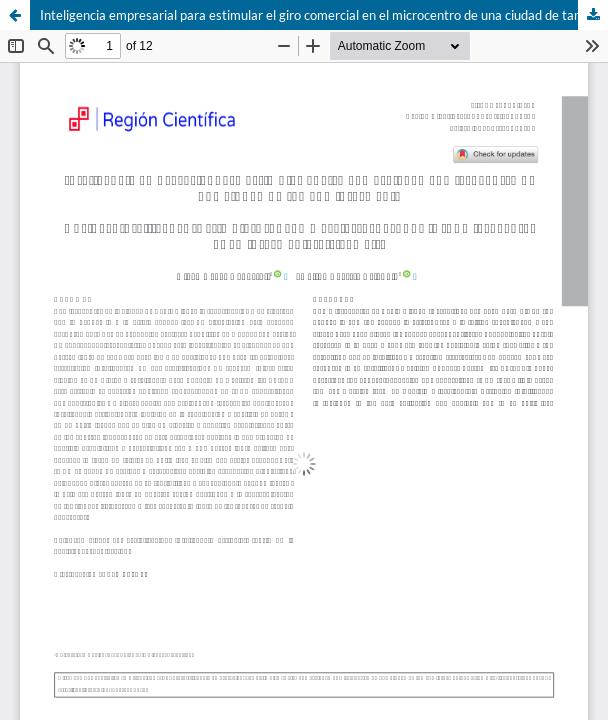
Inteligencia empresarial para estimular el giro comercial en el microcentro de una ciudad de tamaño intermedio (324, 15)
